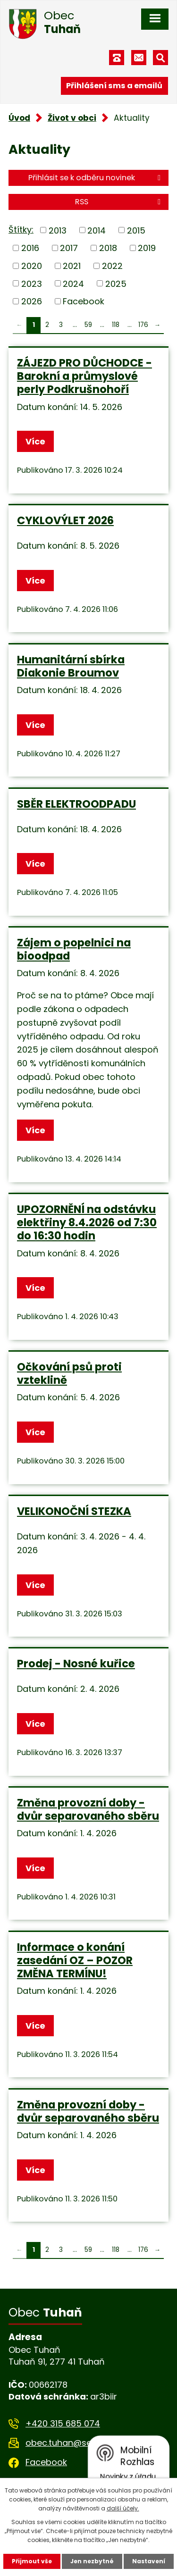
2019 (147, 248)
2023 (31, 283)
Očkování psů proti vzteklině (69, 1373)
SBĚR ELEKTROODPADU (76, 803)
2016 (30, 248)
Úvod (19, 118)
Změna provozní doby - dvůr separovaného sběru (88, 1809)
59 (88, 324)
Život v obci (72, 118)
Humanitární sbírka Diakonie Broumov (71, 666)
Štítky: (21, 229)
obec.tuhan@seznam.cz (75, 2443)
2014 (96, 230)
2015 (136, 230)
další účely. (123, 2508)
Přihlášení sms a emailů (114, 85)
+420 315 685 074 (62, 2423)
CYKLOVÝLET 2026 (65, 520)
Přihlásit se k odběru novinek (96, 177)
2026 (31, 301)
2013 (58, 230)
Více (35, 441)
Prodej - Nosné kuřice (76, 1663)
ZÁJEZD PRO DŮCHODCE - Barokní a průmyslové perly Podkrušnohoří (84, 376)
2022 (112, 266)
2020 (31, 266)
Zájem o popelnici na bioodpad (74, 949)
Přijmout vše (32, 2561)
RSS (119, 201)
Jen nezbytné (92, 2561)
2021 (72, 266)
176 (143, 324)
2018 (108, 248)
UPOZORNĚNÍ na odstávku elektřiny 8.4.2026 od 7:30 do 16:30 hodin (87, 1222)
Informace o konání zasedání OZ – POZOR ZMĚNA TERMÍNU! (75, 1960)
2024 (73, 283)
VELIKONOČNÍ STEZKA (74, 1511)
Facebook (83, 301)
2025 (115, 283)
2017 (69, 248)
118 (115, 324)
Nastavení (148, 2561)
